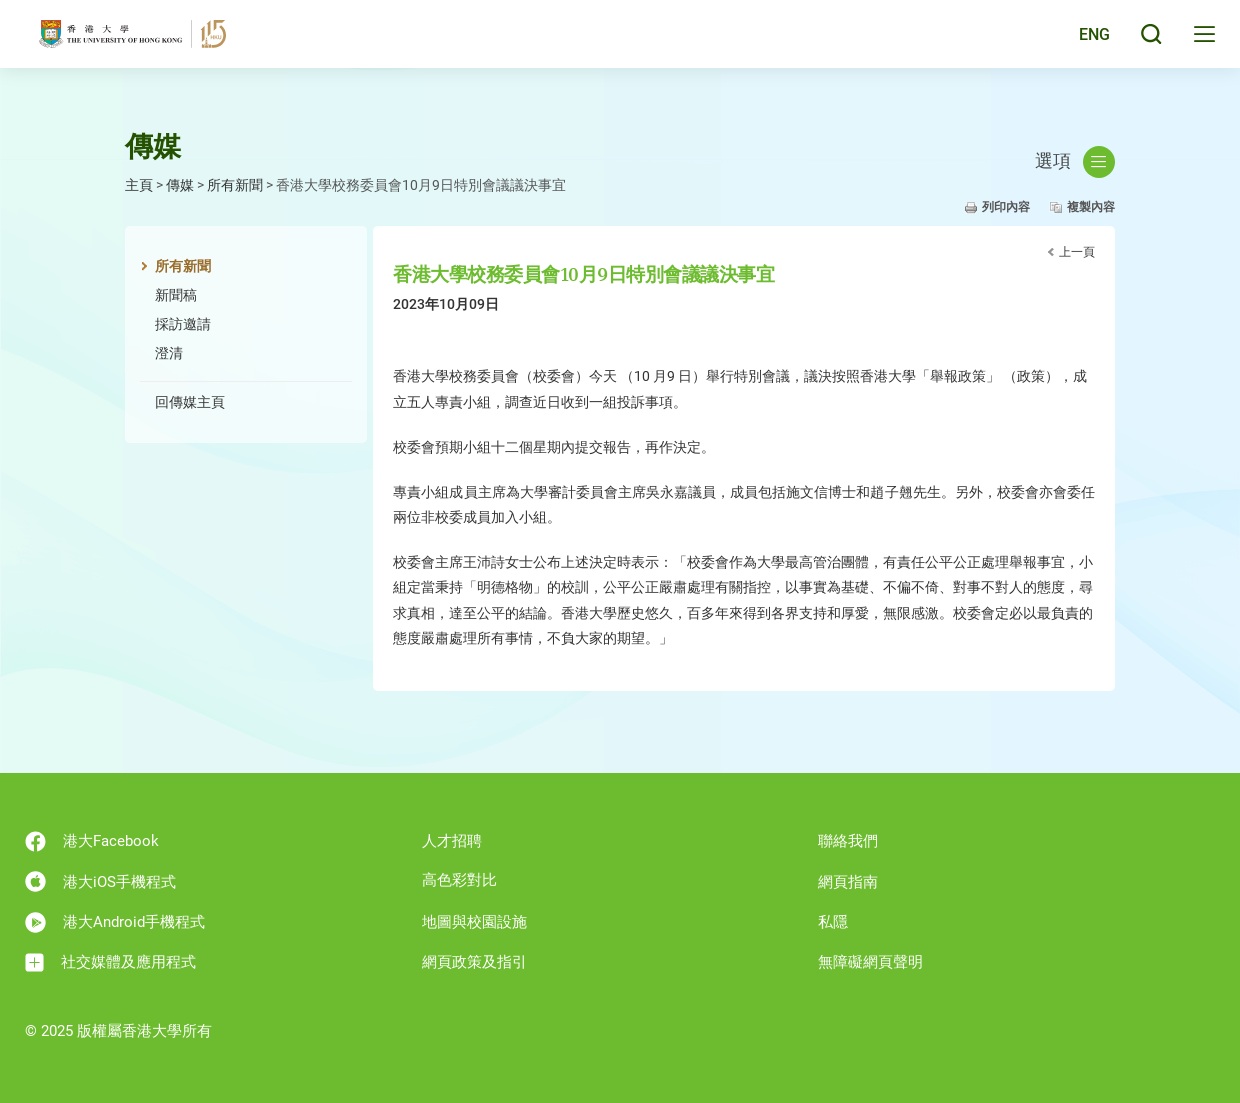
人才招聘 (452, 841)
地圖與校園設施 (474, 922)
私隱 (833, 922)
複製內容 (1091, 207)
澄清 (169, 353)
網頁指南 (848, 882)
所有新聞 (235, 185)
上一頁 (1077, 252)
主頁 (139, 185)
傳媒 (180, 185)
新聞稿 (176, 295)
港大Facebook (92, 841)
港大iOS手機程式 (100, 881)
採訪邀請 (183, 324)
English (1079, 42)
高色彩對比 (459, 880)
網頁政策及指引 (474, 962)
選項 (1075, 162)
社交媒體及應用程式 (110, 962)
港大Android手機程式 (115, 922)
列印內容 (1006, 207)
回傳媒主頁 (190, 402)
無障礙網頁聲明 (870, 962)
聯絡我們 (848, 841)
